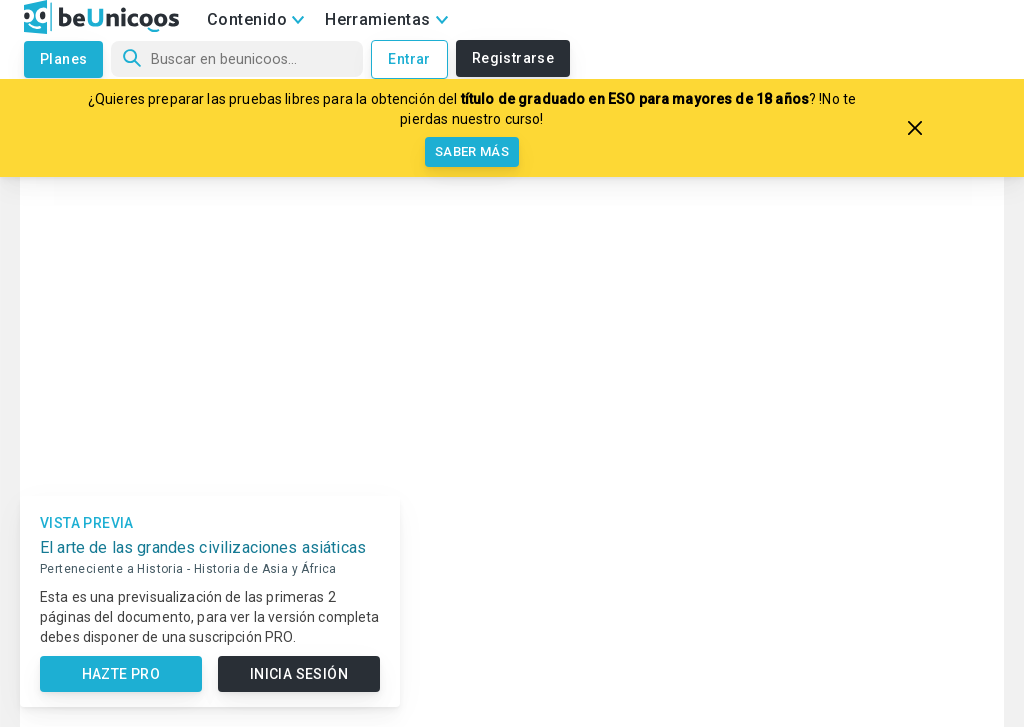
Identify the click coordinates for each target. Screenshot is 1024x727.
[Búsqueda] (237, 59)
